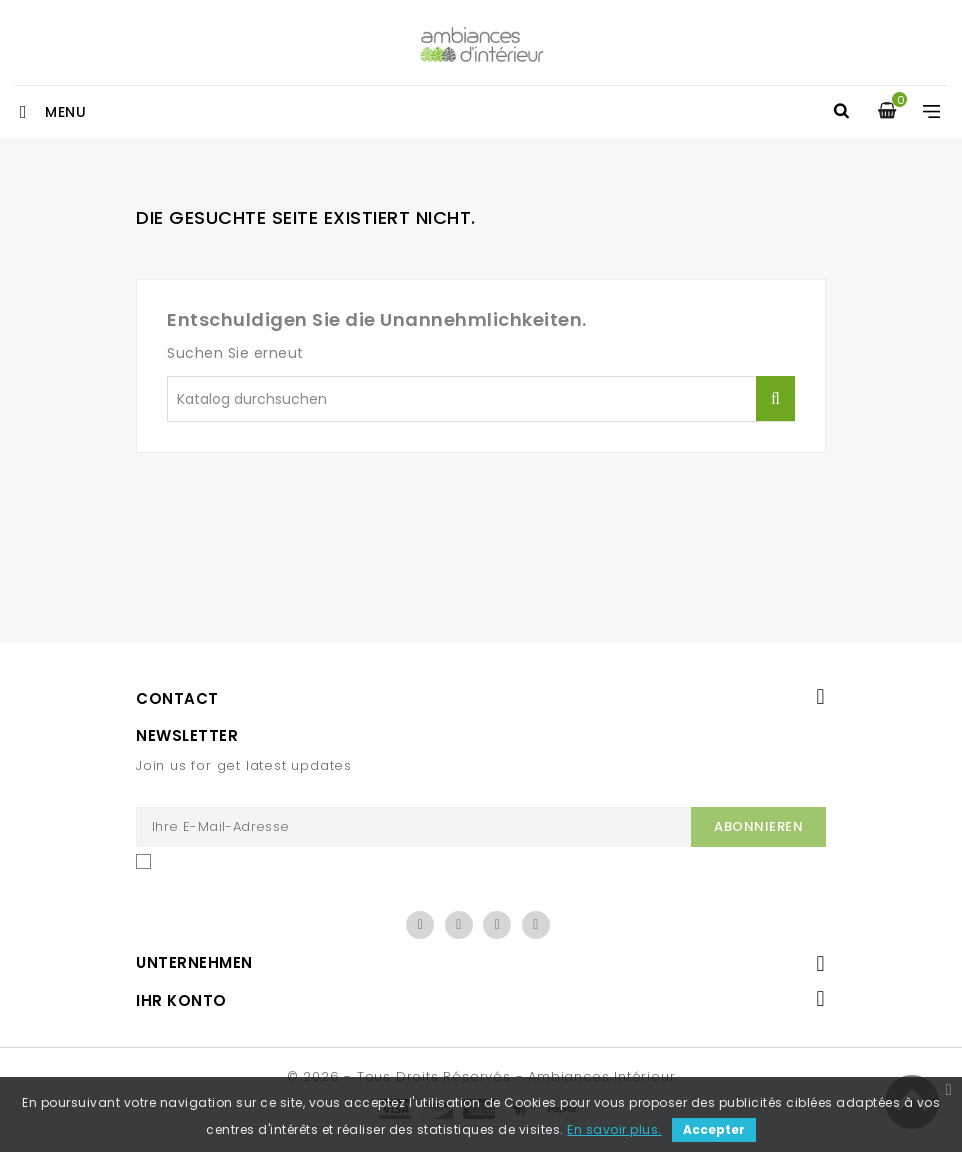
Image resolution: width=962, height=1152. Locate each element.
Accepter (714, 1129)
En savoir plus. (614, 1129)
